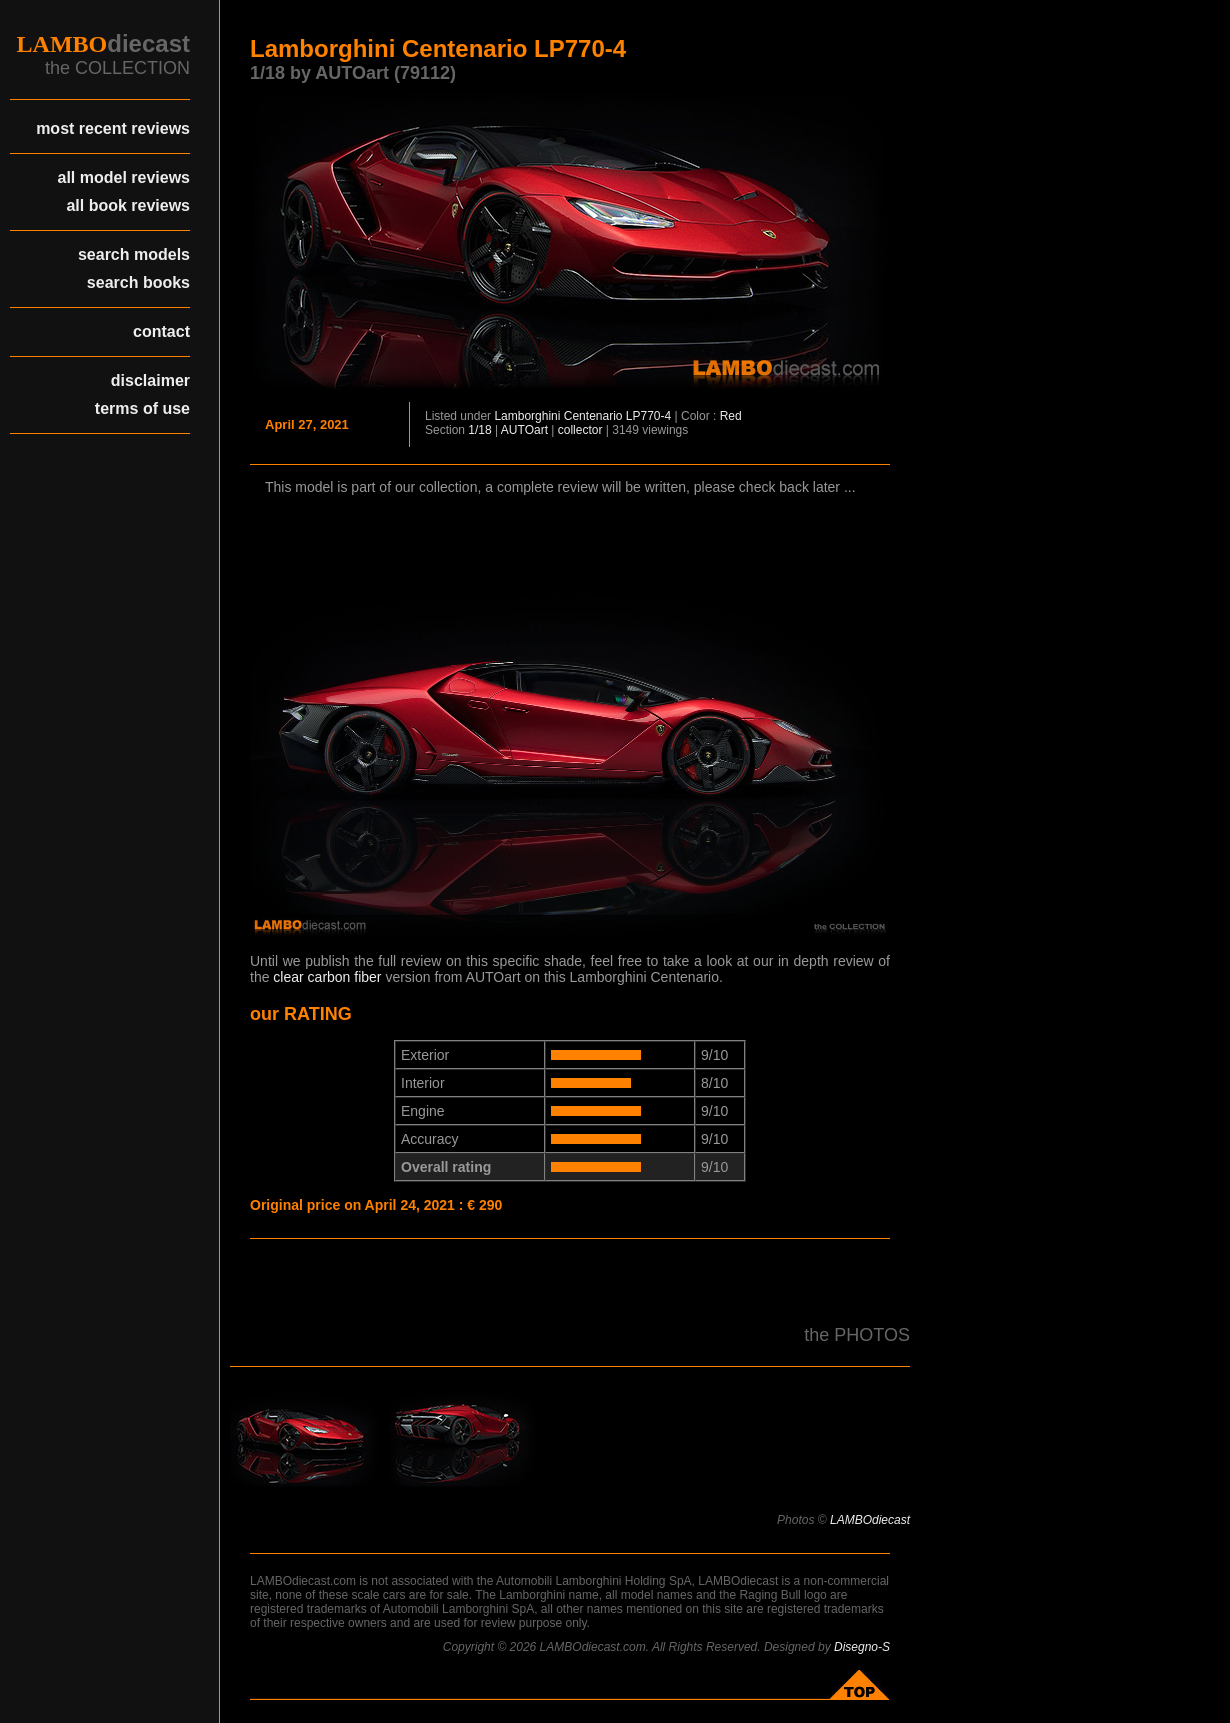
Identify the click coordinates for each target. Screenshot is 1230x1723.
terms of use (142, 408)
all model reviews (123, 177)
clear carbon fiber (327, 977)
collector (580, 430)
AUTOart (524, 430)
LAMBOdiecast (870, 1520)
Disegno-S (862, 1647)
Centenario (593, 416)
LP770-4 (648, 416)
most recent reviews (113, 128)
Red (731, 416)
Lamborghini (527, 416)
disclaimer (150, 380)
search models (134, 254)
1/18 (479, 430)
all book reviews (128, 205)
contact (161, 331)
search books (138, 282)
